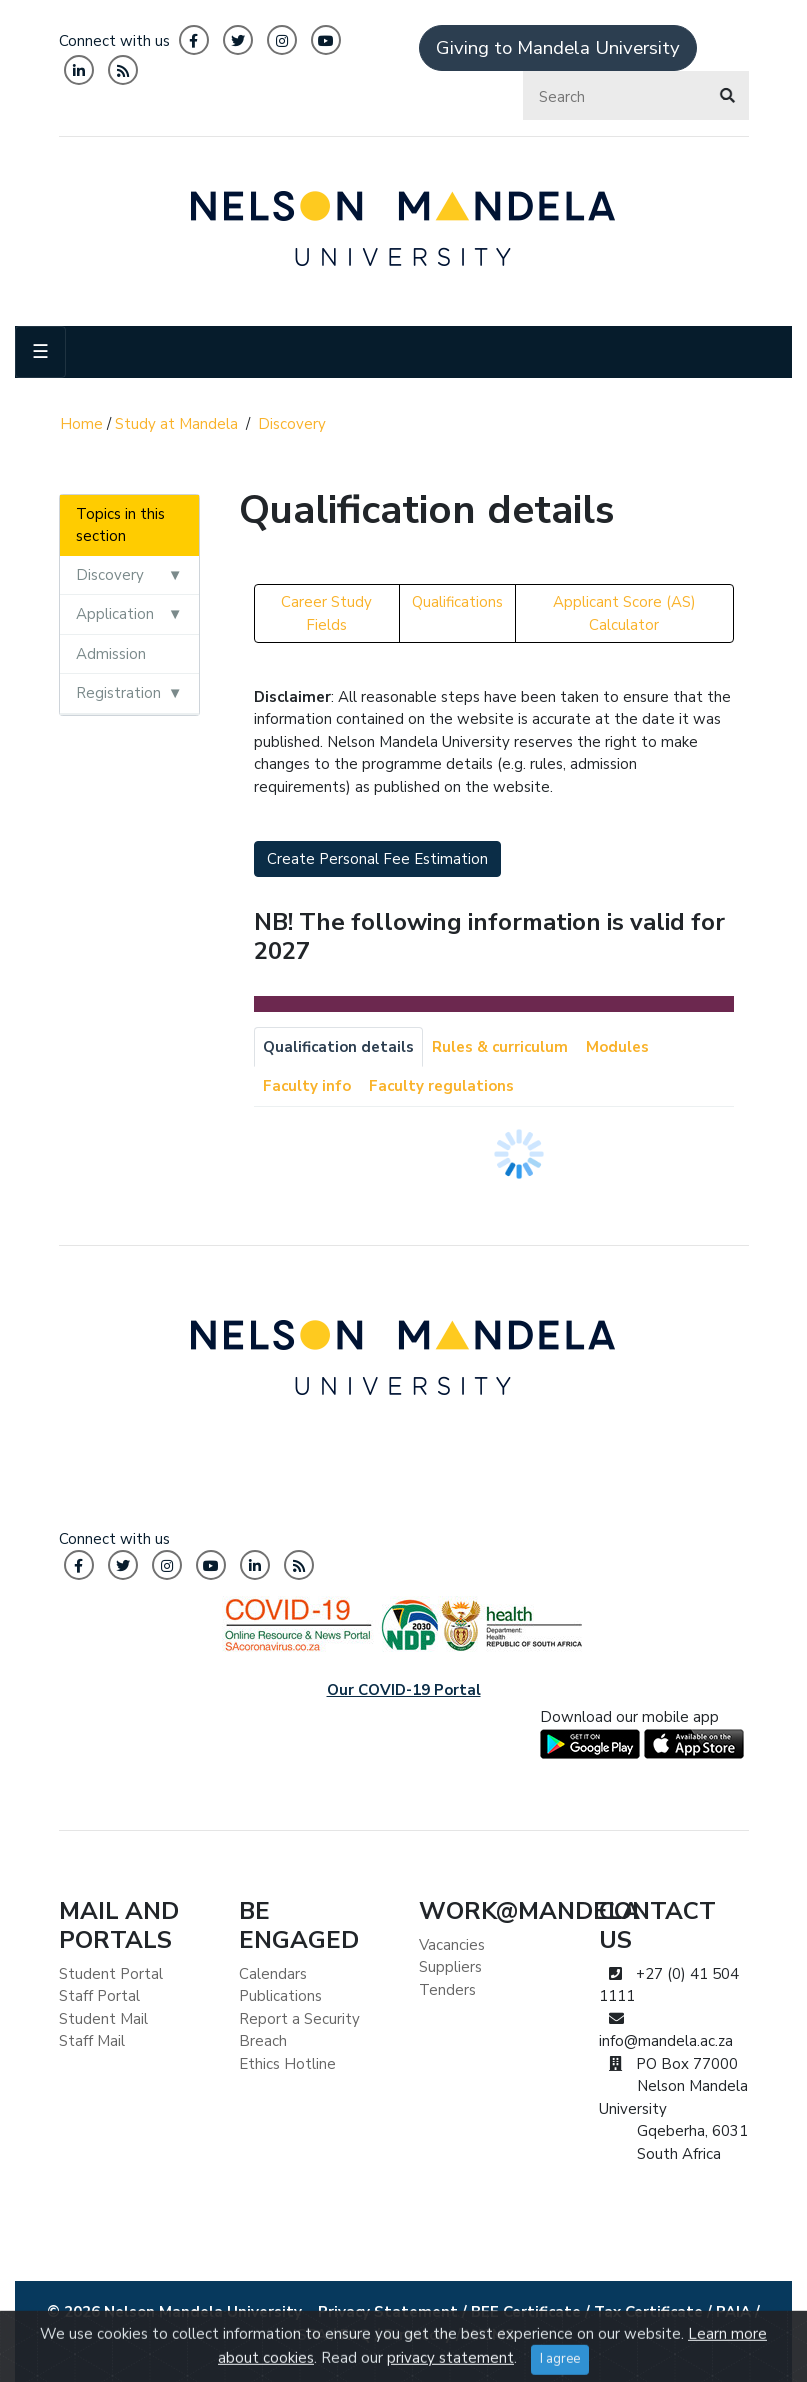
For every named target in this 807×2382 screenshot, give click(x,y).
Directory (418, 2335)
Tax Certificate (648, 2312)
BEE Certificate (526, 2312)
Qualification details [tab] (338, 1047)
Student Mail (103, 2019)
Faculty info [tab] (307, 1086)
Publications (280, 1996)
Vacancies (452, 1945)
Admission (111, 654)
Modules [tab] (617, 1047)
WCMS (490, 2335)
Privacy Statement (388, 2312)
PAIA (733, 2312)
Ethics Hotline (287, 2064)
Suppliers (450, 1967)
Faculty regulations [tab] (441, 1086)
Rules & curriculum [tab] (500, 1047)
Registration (118, 693)
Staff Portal (99, 1996)
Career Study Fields (326, 613)
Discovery (292, 424)
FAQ (355, 2335)
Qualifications (457, 602)
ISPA (310, 2335)
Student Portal (111, 1974)
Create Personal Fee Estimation (377, 859)
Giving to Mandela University (558, 48)
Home (81, 424)
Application (115, 614)
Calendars (273, 1974)
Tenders (447, 1990)
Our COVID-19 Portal (404, 1690)
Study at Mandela (176, 424)
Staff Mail (92, 2041)
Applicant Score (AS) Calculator (624, 613)
